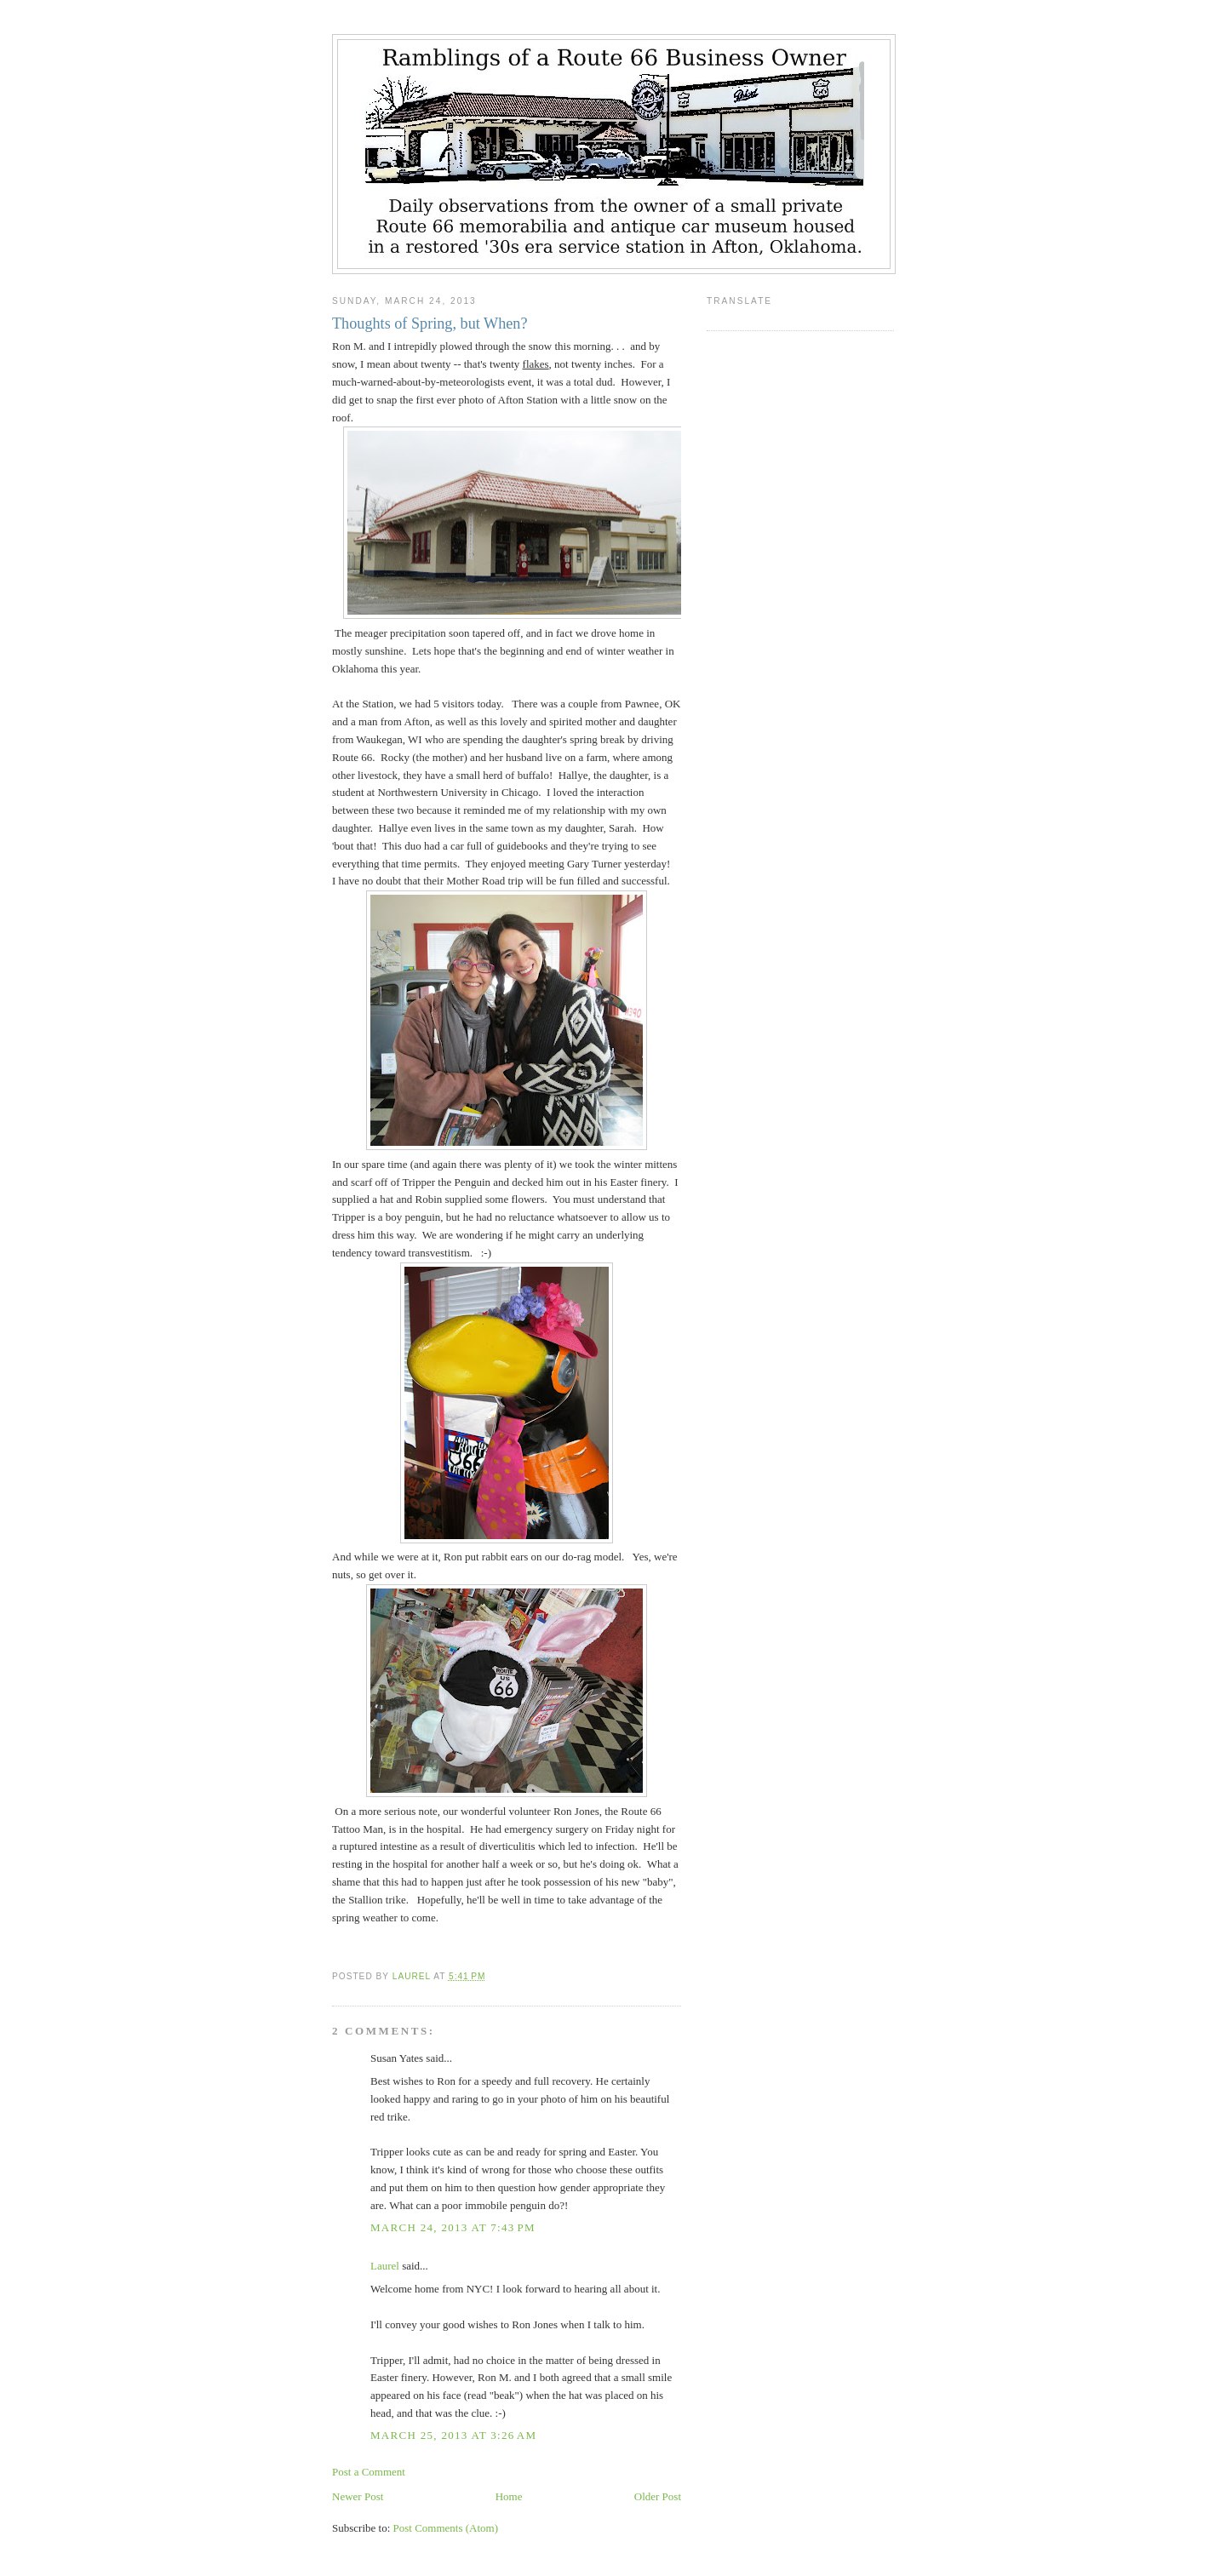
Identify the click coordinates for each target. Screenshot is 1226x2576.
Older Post (657, 2496)
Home (509, 2496)
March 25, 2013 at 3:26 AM (453, 2435)
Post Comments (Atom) (446, 2528)
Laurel (384, 2265)
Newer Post (357, 2496)
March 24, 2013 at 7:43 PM (453, 2227)
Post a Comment (368, 2471)
